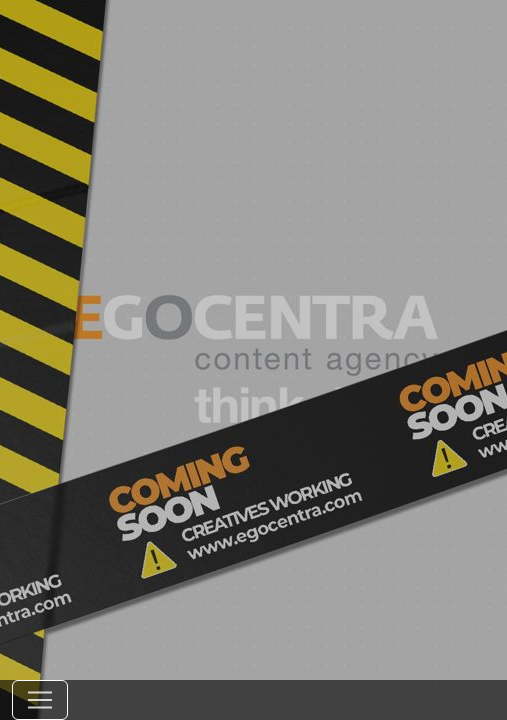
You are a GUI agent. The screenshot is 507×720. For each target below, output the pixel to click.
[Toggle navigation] (40, 700)
